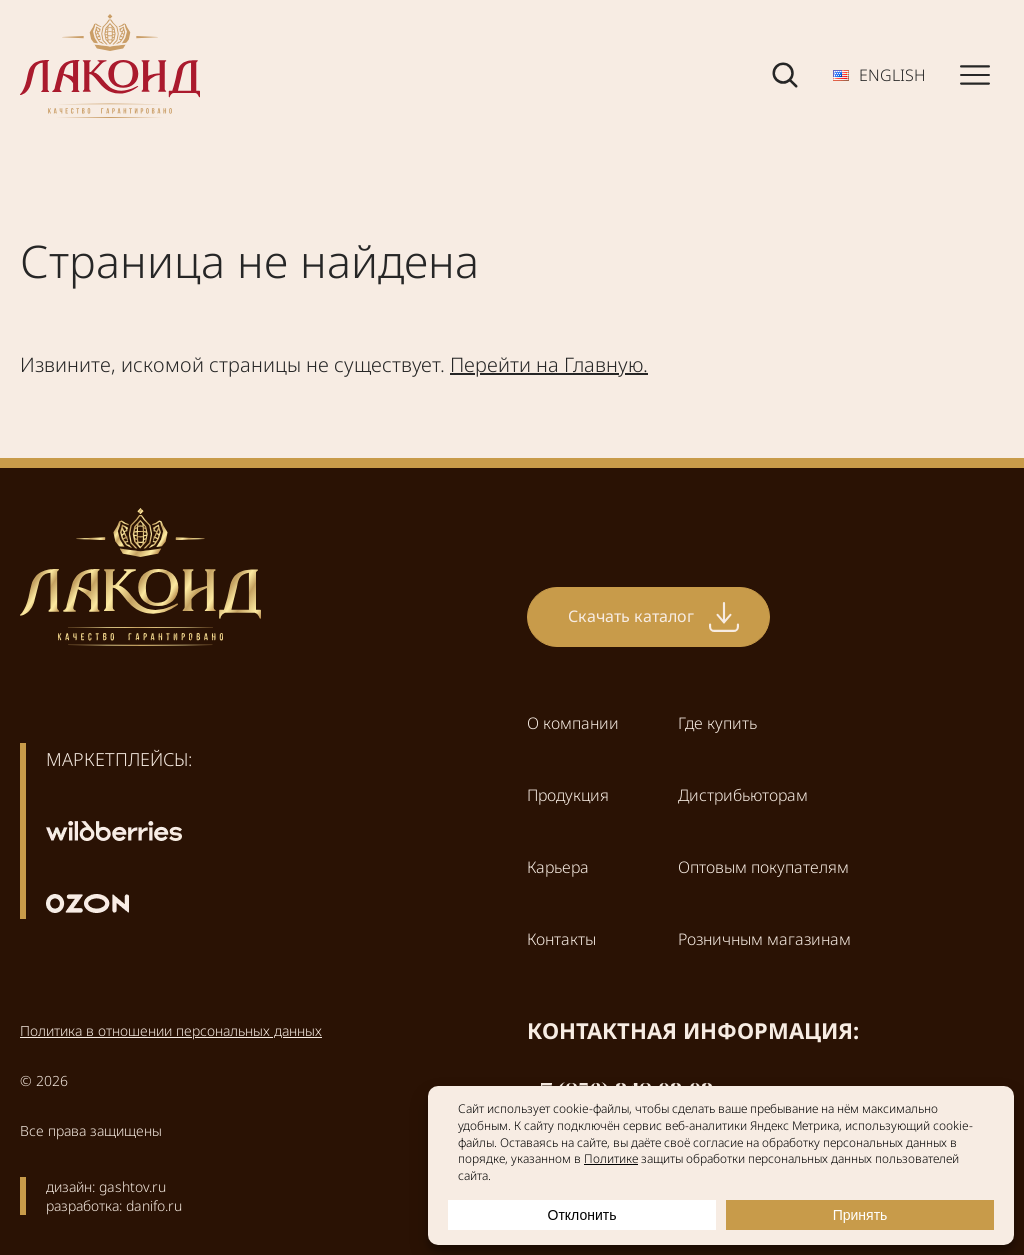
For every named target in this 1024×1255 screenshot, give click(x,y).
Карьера (558, 867)
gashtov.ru (132, 1186)
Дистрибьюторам (743, 795)
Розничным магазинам (764, 939)
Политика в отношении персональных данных (171, 1030)
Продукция (568, 795)
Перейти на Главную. (549, 364)
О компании (573, 723)
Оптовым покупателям (763, 867)
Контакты (561, 939)
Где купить (717, 723)
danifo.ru (154, 1205)
